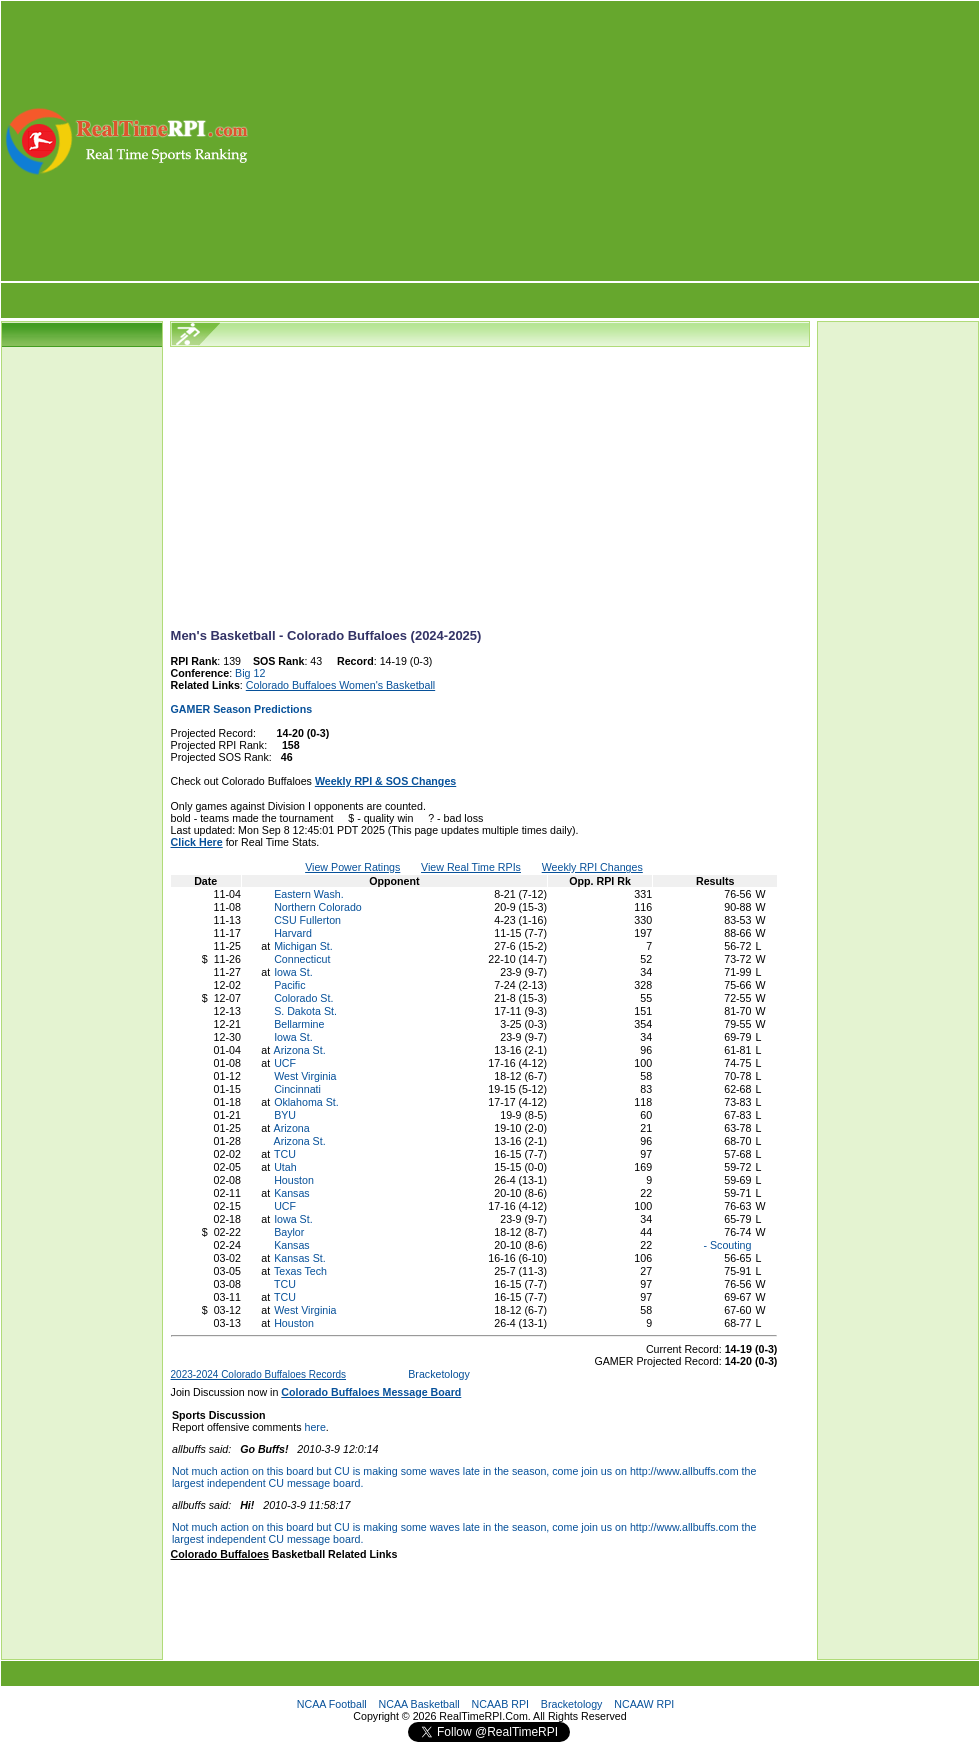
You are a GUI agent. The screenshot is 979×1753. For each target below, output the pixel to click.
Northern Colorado (318, 907)
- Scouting (726, 1245)
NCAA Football (332, 1704)
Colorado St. (303, 998)
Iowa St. (293, 972)
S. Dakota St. (305, 1011)
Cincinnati (297, 1089)
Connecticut (302, 959)
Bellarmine (299, 1024)
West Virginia (305, 1076)
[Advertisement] (615, 141)
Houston (294, 1180)
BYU (285, 1115)
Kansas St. (300, 1258)
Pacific (289, 985)
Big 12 (250, 673)
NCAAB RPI (500, 1704)
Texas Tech (300, 1271)
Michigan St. (303, 946)
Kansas (292, 1193)
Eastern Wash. (309, 894)
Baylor (289, 1232)
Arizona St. (300, 1050)
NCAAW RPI (644, 1704)
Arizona (292, 1128)
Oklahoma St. (306, 1102)
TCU (285, 1154)
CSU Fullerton (307, 920)
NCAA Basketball (419, 1704)
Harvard (293, 933)
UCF (285, 1063)
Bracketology (439, 1374)
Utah (285, 1167)
